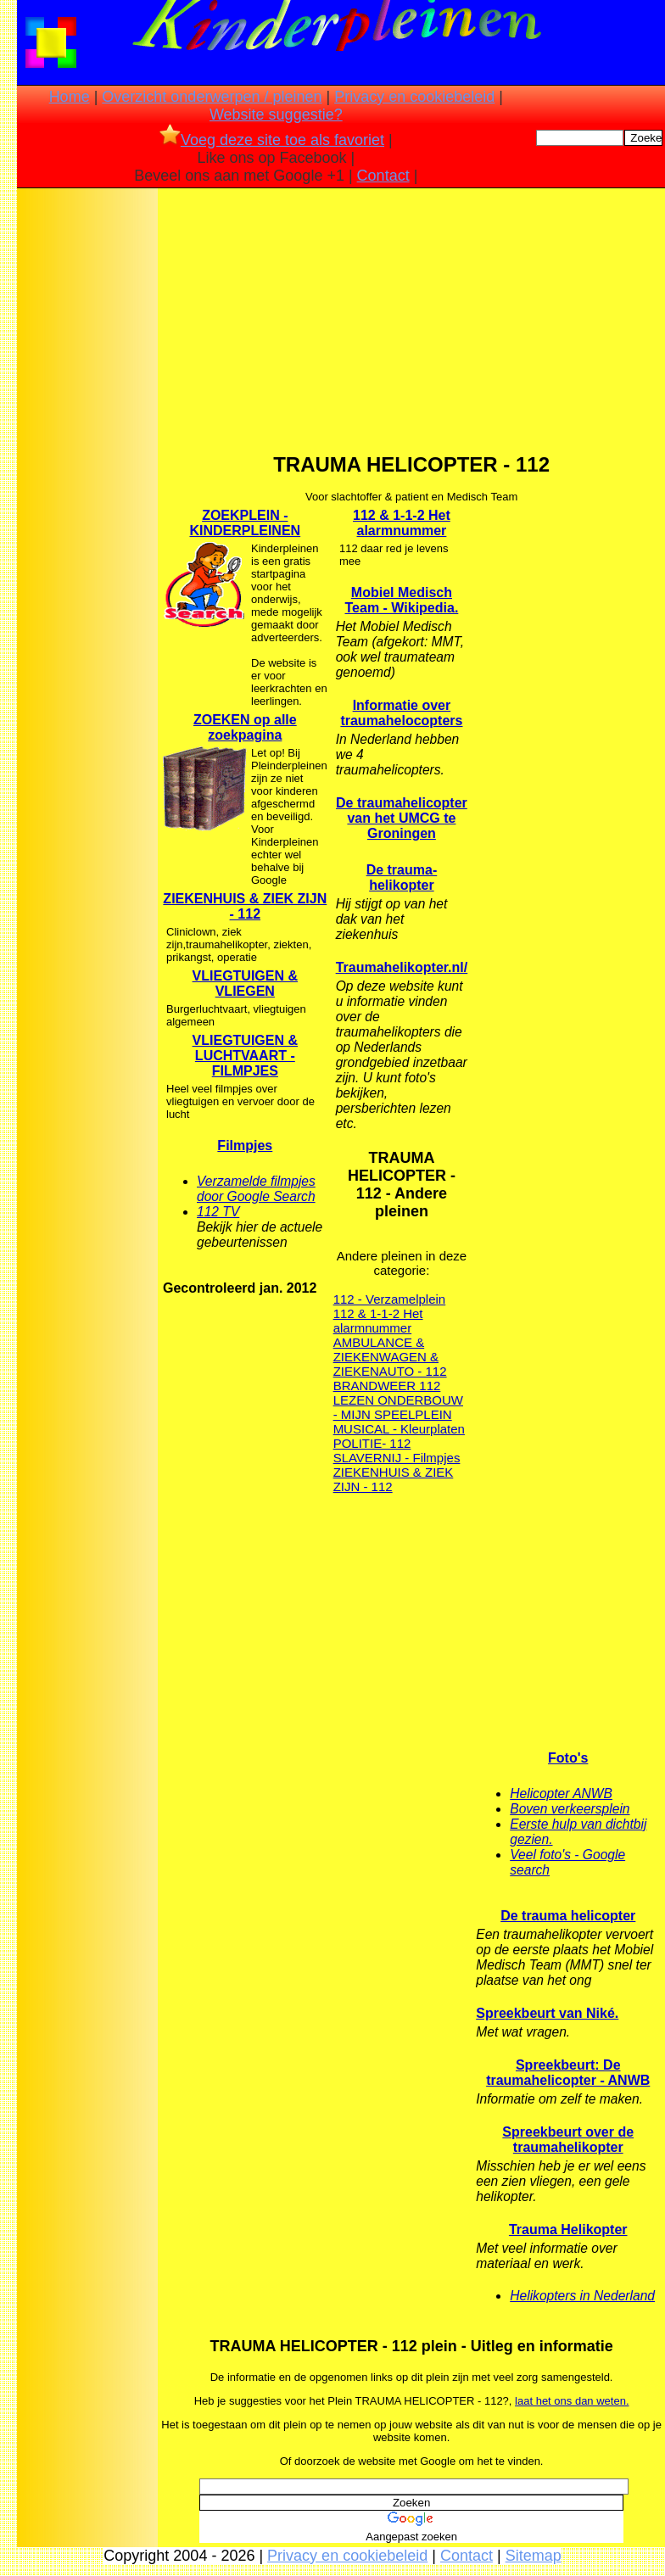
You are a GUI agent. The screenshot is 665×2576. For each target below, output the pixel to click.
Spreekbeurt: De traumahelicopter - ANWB (568, 2072)
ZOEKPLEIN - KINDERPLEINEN (244, 523)
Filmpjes (244, 1145)
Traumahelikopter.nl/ (402, 967)
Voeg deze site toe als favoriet (271, 139)
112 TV (218, 1211)
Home (69, 96)
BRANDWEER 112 (387, 1385)
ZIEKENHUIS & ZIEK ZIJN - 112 (245, 906)
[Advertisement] (87, 458)
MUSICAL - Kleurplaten (399, 1429)
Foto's (568, 1758)
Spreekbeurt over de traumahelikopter (568, 2139)
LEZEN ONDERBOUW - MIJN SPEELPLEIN (398, 1407)
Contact (383, 175)
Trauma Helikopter (568, 2229)
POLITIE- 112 (372, 1443)
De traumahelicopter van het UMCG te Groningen (401, 818)
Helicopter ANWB (561, 1793)
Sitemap (534, 2555)
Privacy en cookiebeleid (414, 96)
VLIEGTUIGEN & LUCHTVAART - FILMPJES (245, 1055)
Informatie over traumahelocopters (401, 713)
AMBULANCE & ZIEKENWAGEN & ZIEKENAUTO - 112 (390, 1356)
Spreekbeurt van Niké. (547, 2013)
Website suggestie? (276, 114)
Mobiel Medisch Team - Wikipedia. (402, 600)
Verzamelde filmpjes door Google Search (256, 1189)
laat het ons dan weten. (572, 2400)
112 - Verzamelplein (389, 1299)
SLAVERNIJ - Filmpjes (397, 1457)
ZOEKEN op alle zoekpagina (245, 727)
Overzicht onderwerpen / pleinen (211, 96)
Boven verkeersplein (569, 1809)
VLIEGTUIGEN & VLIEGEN (245, 983)
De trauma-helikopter (402, 877)
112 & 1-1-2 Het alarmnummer (401, 523)
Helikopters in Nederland (582, 2295)
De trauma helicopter (567, 1915)
